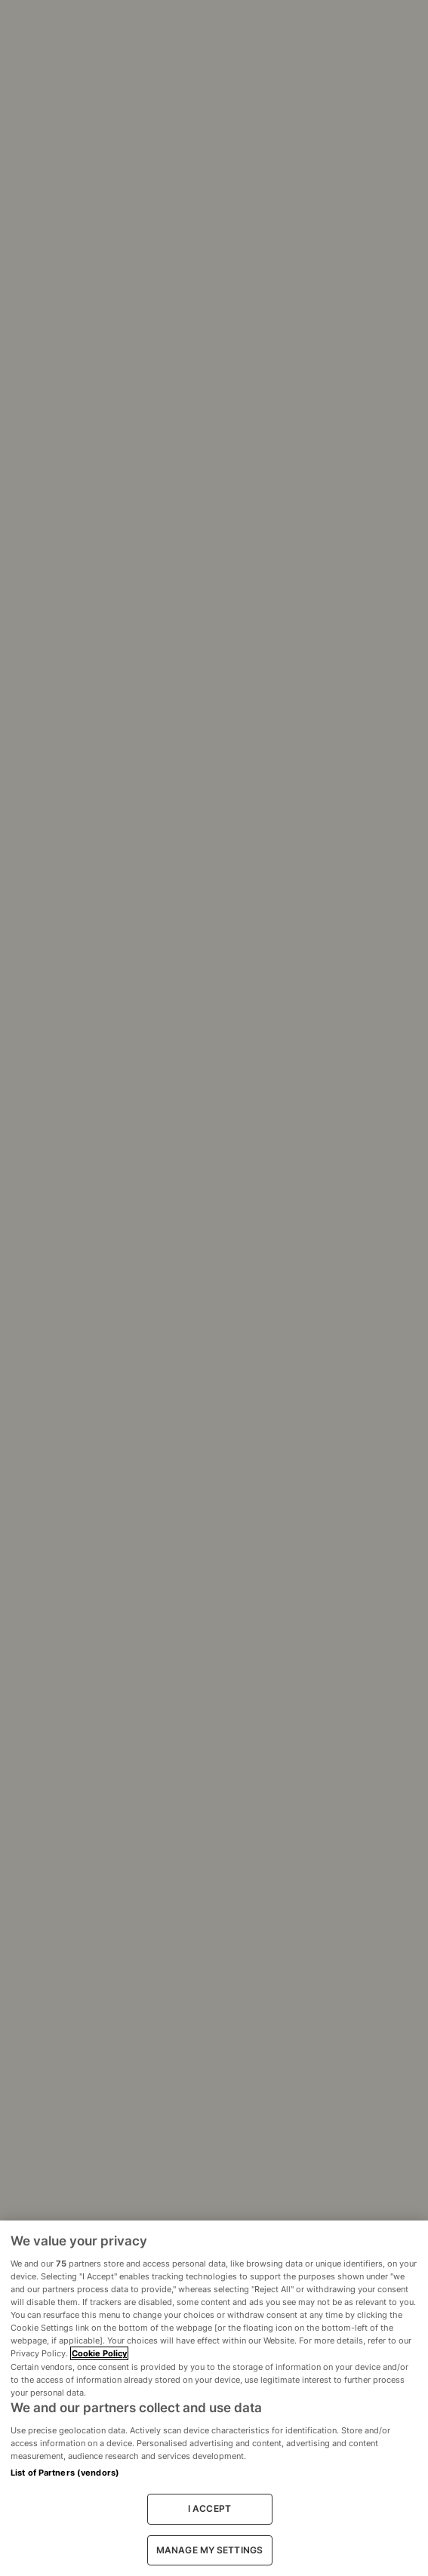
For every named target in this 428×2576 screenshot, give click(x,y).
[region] (214, 2398)
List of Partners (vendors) (65, 2472)
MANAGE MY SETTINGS (209, 2550)
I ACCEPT (209, 2508)
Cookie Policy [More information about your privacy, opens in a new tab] (99, 2353)
